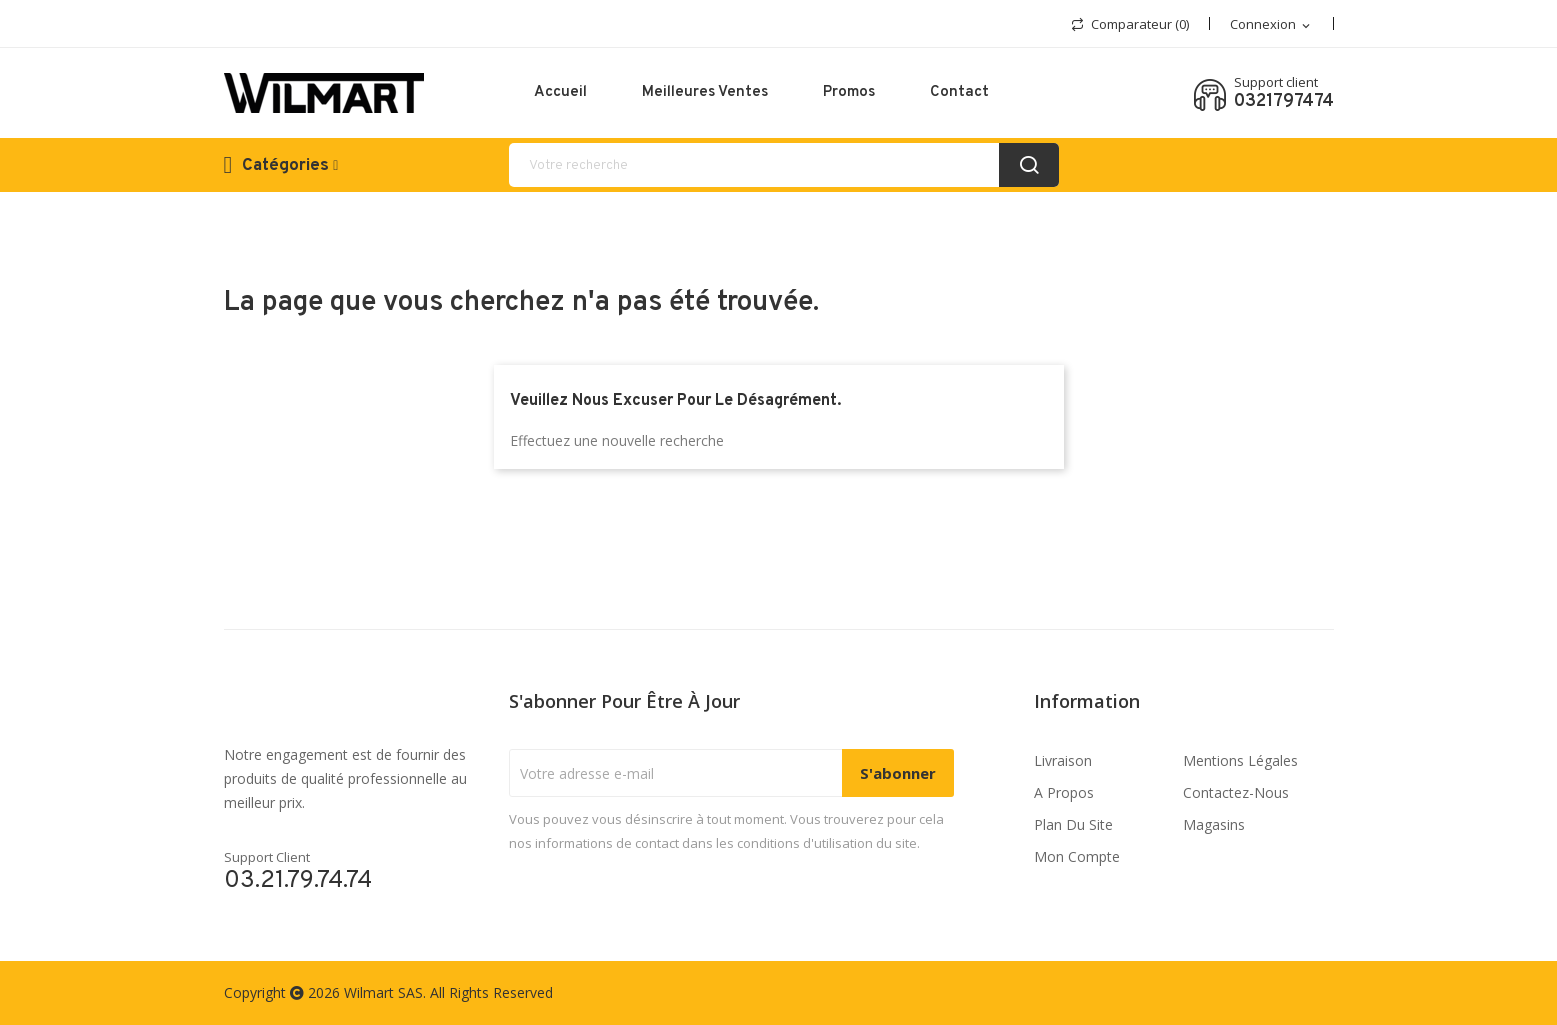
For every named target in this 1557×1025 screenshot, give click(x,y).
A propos (1064, 792)
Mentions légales (1240, 760)
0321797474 (1284, 102)
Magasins (1214, 824)
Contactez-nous (1236, 792)
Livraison (1063, 760)
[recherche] (784, 165)
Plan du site (1073, 824)
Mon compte (1077, 856)
